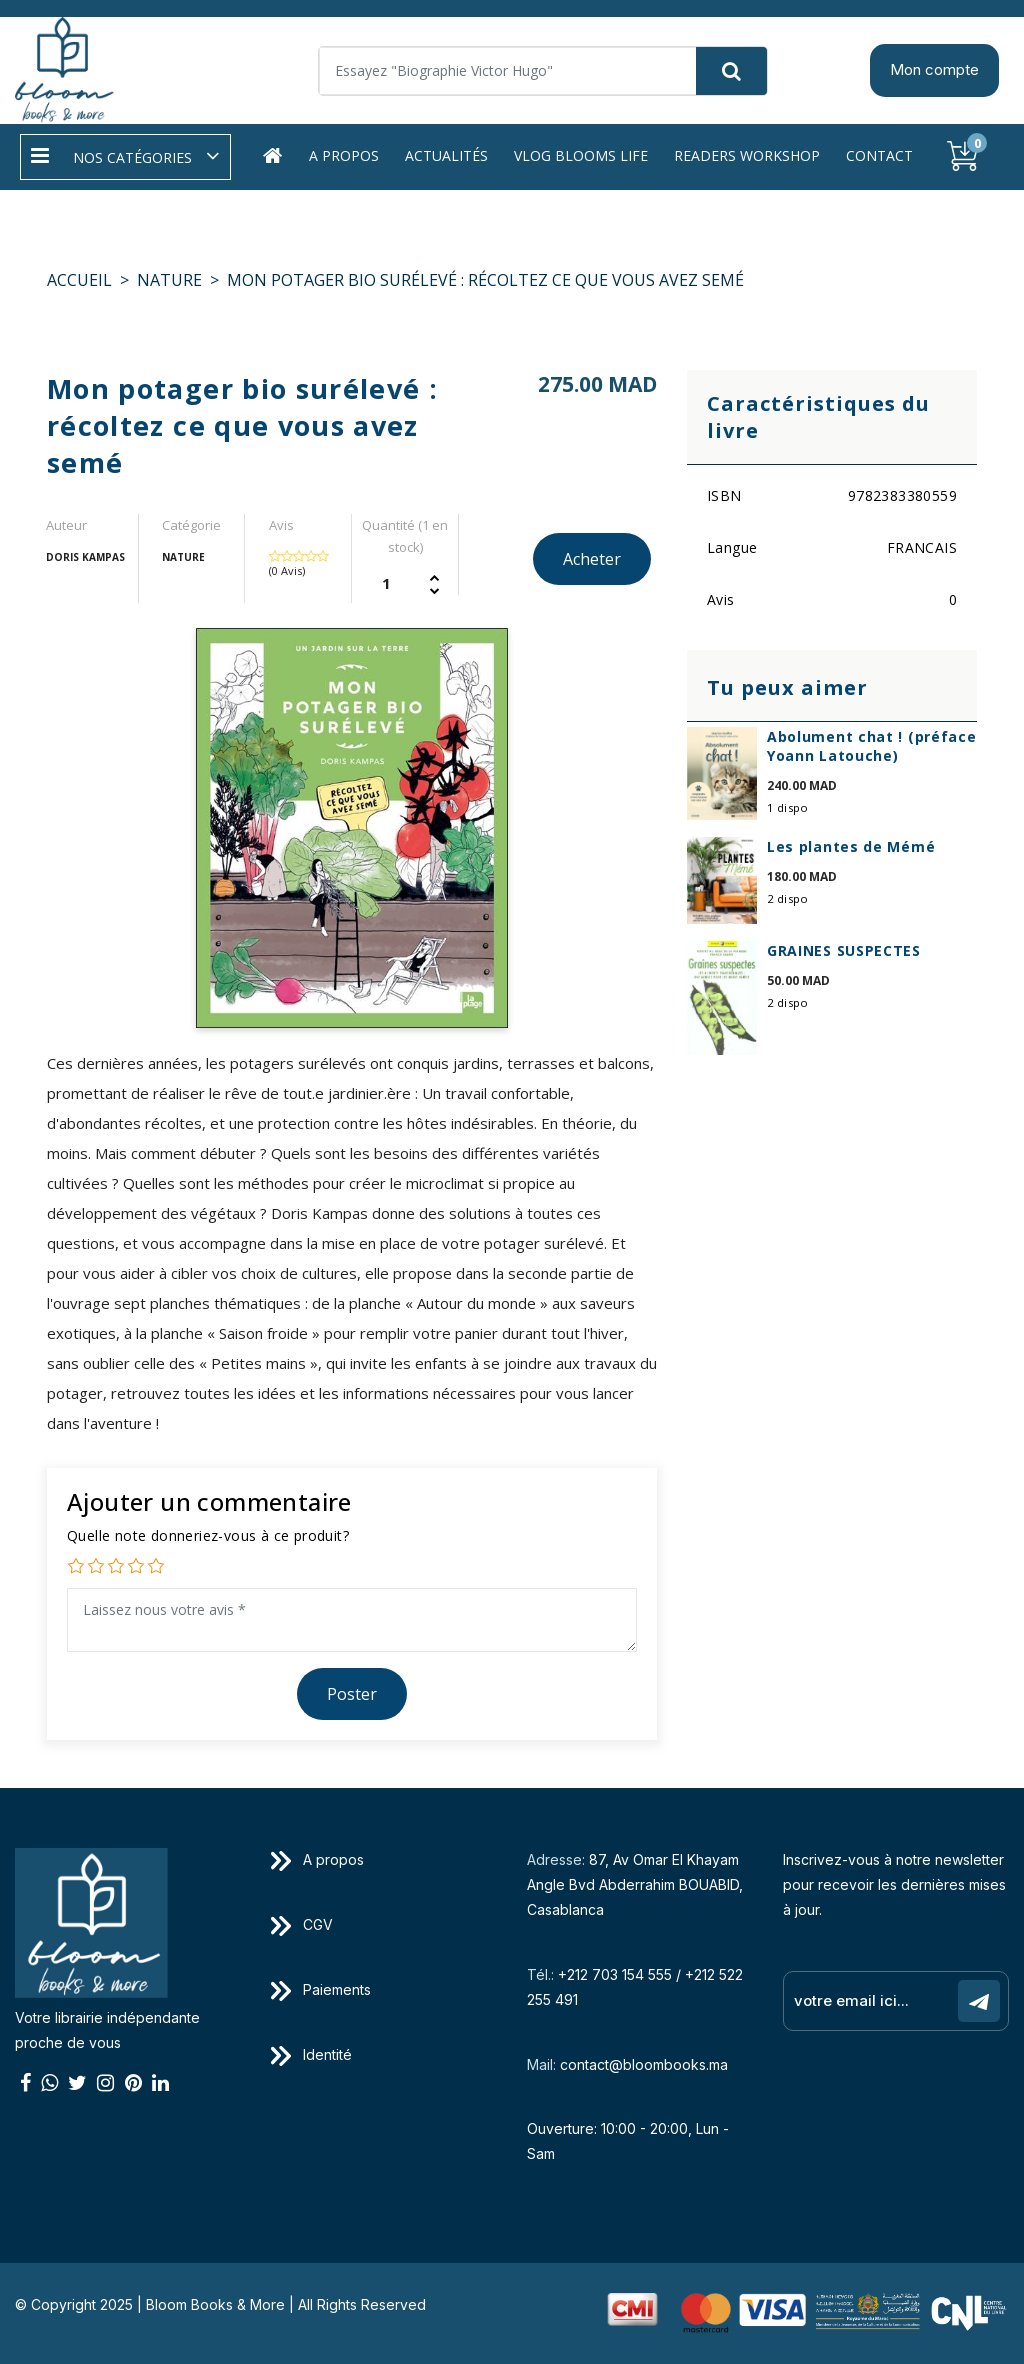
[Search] (543, 71)
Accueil (79, 280)
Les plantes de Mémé (851, 846)
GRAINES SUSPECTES (844, 950)
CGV (302, 1924)
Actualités (446, 155)
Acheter (592, 559)
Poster (352, 1694)
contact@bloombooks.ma (644, 2064)
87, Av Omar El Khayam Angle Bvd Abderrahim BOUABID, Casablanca (635, 1884)
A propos (344, 155)
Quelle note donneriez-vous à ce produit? (208, 1535)
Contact (879, 155)
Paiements (321, 1989)
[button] (125, 157)
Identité (311, 2054)
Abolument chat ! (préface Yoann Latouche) (872, 746)
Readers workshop (747, 155)
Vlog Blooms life (581, 155)
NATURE (169, 280)
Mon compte (934, 69)
